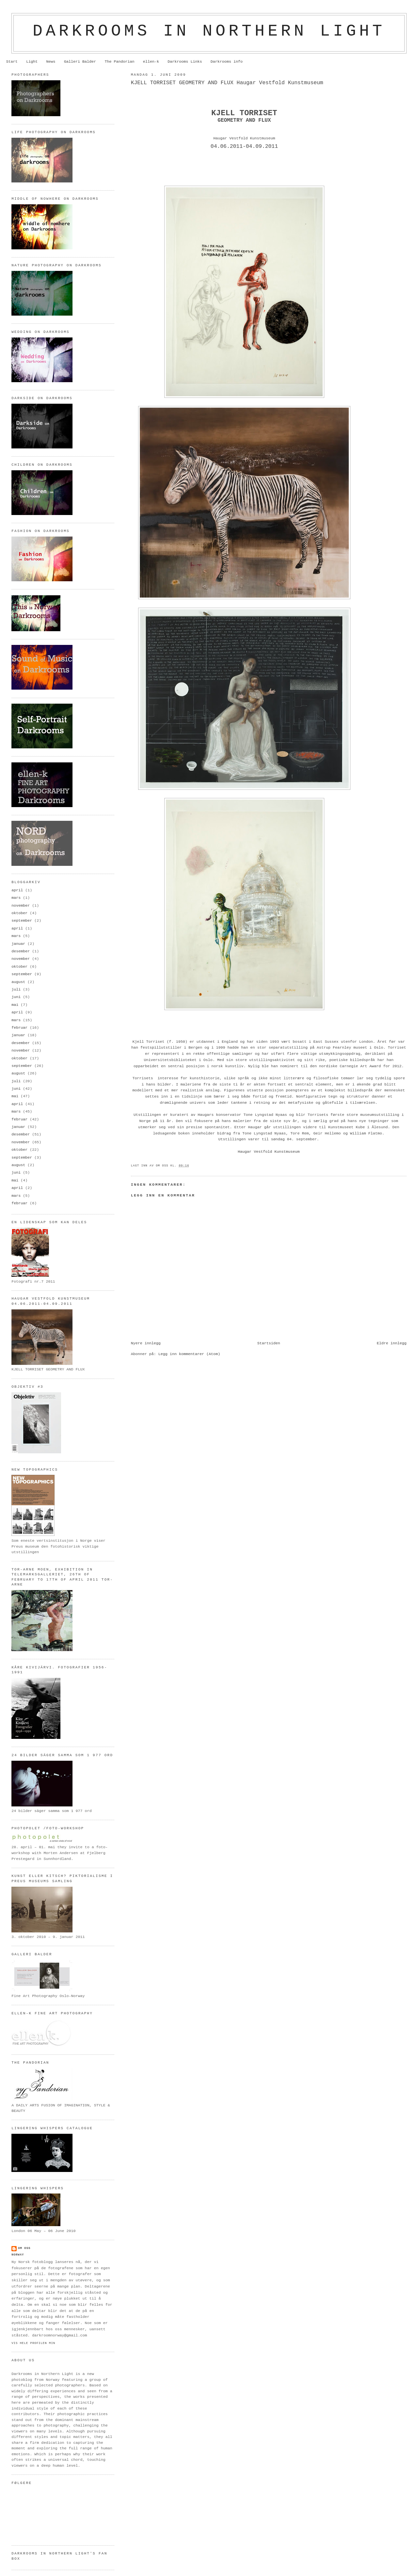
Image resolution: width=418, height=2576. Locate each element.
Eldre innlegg (392, 1343)
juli (16, 989)
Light (32, 61)
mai (14, 1005)
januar (18, 944)
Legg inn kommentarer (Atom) (189, 1354)
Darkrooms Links (185, 61)
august (18, 982)
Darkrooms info (227, 61)
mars (16, 898)
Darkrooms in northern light (209, 31)
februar (19, 1027)
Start (12, 61)
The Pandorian (119, 61)
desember (20, 951)
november (20, 905)
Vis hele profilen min (33, 2343)
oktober (19, 913)
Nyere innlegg (146, 1343)
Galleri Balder (80, 61)
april (17, 890)
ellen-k (151, 61)
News (51, 61)
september (21, 920)
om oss (24, 2248)
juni (16, 997)
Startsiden (268, 1343)
